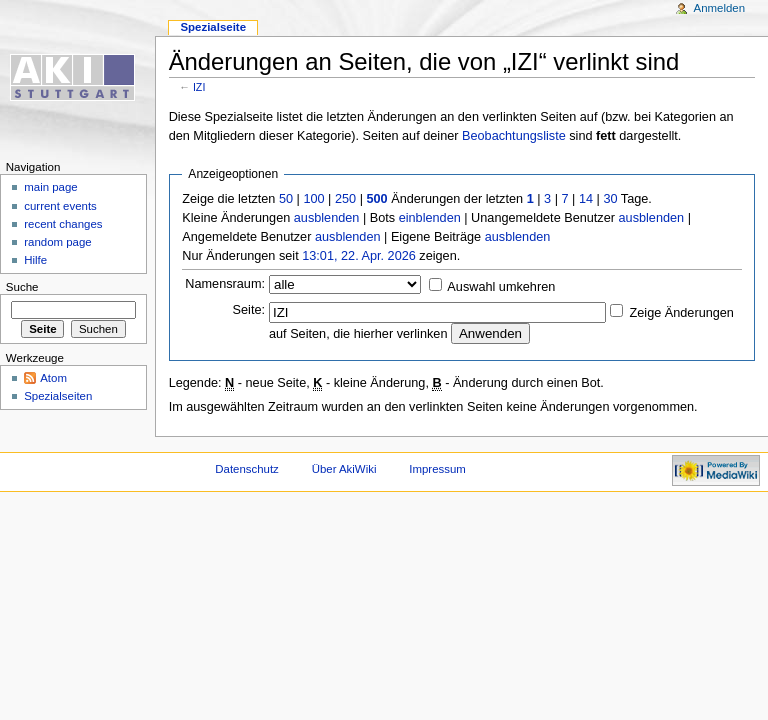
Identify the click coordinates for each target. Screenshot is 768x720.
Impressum (437, 469)
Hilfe (35, 260)
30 (610, 199)
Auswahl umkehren (501, 287)
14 (586, 199)
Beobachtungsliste (514, 136)
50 (286, 199)
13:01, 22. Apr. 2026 (359, 256)
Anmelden (720, 8)
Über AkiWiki (344, 469)
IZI (199, 87)
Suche (22, 287)
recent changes (63, 224)
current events (60, 206)
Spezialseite (213, 27)
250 (345, 199)
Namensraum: (225, 284)
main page (51, 187)
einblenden (430, 218)
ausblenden (327, 218)
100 (313, 199)
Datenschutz (247, 469)
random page (58, 242)
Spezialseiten (58, 396)
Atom (53, 378)
